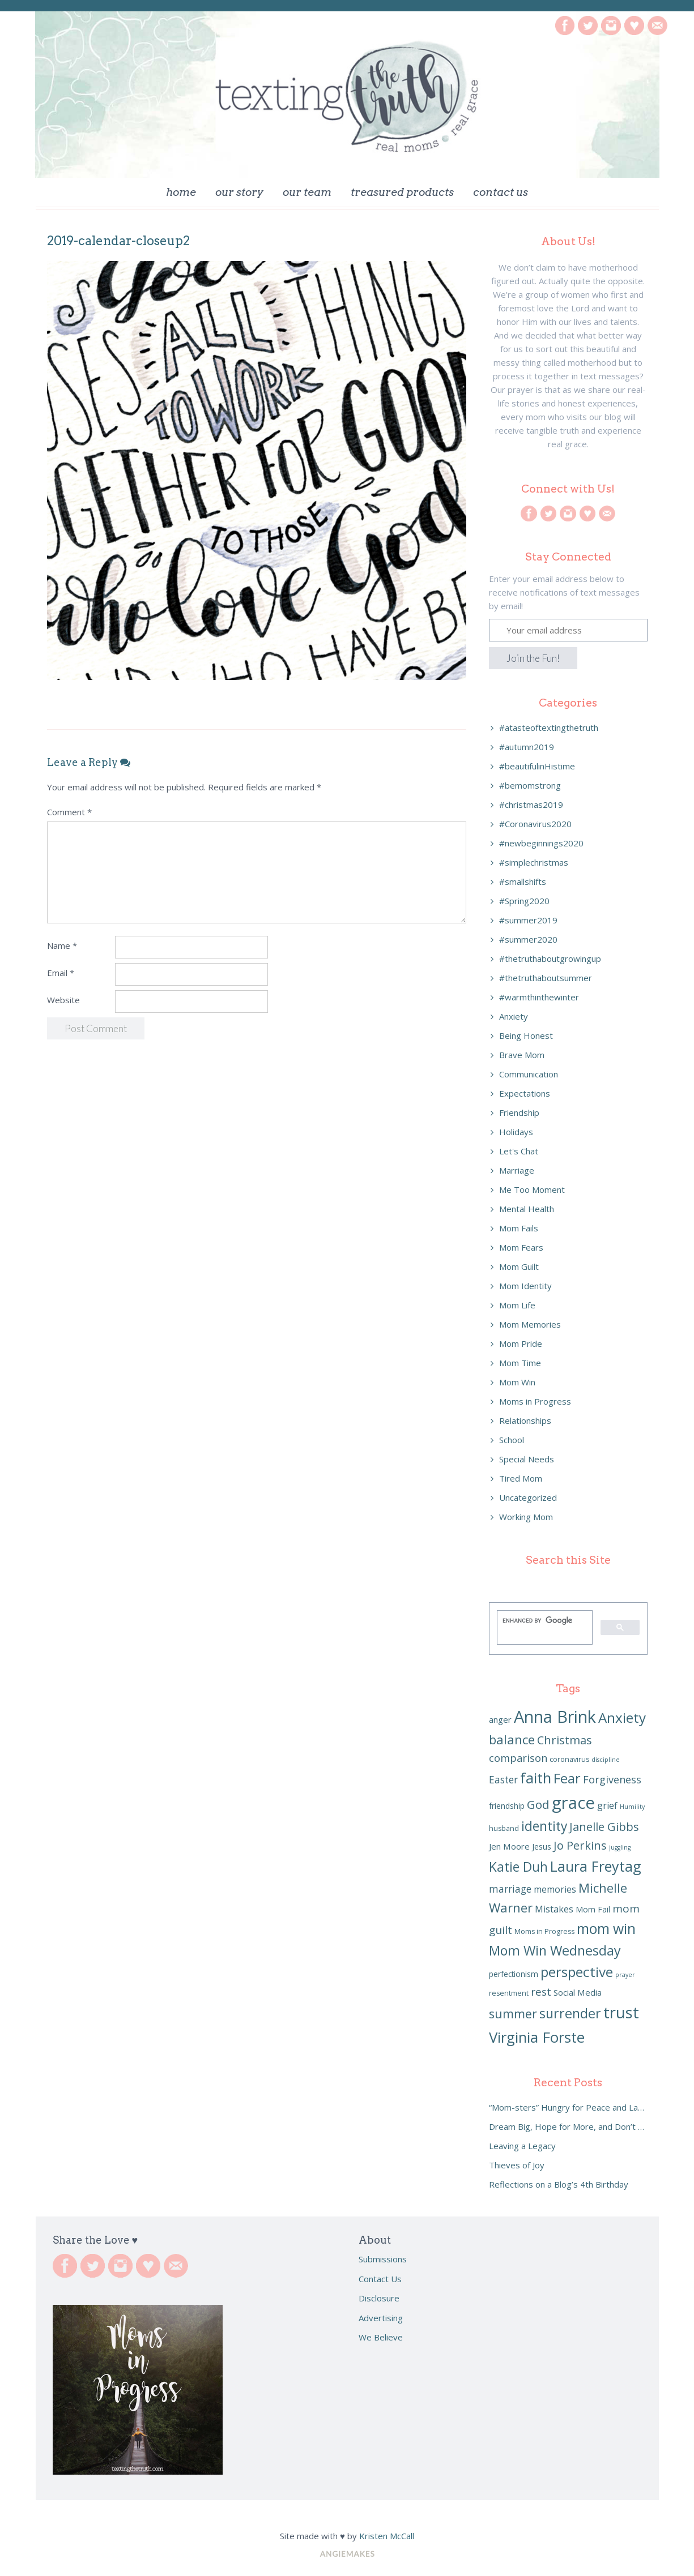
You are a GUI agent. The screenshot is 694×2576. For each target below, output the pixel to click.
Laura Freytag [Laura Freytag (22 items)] (595, 1866)
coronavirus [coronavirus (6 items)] (569, 1759)
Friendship (519, 1112)
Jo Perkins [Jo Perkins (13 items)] (580, 1845)
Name (62, 945)
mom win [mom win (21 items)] (606, 1928)
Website (63, 999)
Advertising (381, 2317)
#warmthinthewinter (539, 997)
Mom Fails (518, 1228)
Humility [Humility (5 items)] (632, 1807)
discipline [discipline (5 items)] (605, 1760)
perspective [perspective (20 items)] (576, 1971)
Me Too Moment (532, 1189)
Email (60, 972)
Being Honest (526, 1035)
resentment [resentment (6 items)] (509, 1993)
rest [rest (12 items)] (541, 1991)
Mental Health (526, 1208)
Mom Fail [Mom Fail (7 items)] (593, 1909)
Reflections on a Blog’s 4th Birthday (558, 2184)
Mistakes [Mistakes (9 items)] (554, 1909)
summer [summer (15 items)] (513, 2013)
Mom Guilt (519, 1266)
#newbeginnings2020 (541, 843)
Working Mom (526, 1516)
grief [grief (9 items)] (607, 1805)
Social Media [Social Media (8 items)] (578, 1992)
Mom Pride (520, 1343)
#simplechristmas (533, 862)
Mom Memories (530, 1324)
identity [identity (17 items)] (544, 1826)
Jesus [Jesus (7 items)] (541, 1846)
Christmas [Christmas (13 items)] (564, 1740)
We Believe (381, 2337)
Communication (528, 1074)
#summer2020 (528, 939)
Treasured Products (402, 192)
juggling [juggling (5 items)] (620, 1847)
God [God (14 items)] (538, 1804)
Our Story (239, 192)
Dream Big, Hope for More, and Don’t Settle (568, 2126)
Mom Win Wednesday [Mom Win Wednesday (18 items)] (555, 1950)
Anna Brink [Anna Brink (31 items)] (555, 1716)
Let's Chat (518, 1151)
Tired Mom (520, 1478)
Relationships (525, 1420)
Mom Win (517, 1382)
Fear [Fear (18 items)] (567, 1778)
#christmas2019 (531, 804)
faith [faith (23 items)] (535, 1778)
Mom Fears (521, 1247)
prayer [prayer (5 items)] (625, 1975)
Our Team (307, 192)
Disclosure (379, 2298)
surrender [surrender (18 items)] (570, 2013)
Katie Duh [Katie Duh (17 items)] (518, 1867)
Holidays (516, 1131)
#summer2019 (528, 920)
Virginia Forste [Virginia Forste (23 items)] (537, 2037)
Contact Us (500, 192)
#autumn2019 (526, 746)
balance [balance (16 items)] (512, 1739)
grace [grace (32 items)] (573, 1802)
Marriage (516, 1170)
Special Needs (526, 1459)
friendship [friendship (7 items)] (507, 1805)
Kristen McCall (386, 2535)
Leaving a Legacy (522, 2145)
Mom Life (517, 1305)
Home (181, 192)
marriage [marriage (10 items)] (510, 1888)
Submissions (383, 2259)
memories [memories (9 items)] (555, 1889)
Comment (69, 812)
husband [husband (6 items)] (504, 1828)
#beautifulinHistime (537, 766)
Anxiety (513, 1016)
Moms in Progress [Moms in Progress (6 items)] (544, 1931)
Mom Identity (525, 1285)
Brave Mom (521, 1054)
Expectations (524, 1093)
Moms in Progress (535, 1401)
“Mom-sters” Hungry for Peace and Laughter (568, 2107)
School (511, 1439)
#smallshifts (522, 881)
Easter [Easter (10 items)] (503, 1779)
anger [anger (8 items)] (500, 1719)
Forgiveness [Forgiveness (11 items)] (612, 1779)
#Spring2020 (524, 900)
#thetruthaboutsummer (545, 977)
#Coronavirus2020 (535, 823)
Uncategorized (528, 1497)
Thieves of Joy (516, 2165)
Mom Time (520, 1362)
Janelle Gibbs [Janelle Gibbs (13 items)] (604, 1826)
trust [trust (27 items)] (621, 2012)
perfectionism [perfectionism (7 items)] (513, 1974)
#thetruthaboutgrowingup (550, 958)
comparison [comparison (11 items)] (518, 1758)
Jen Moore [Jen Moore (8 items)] (509, 1846)
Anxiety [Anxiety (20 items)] (622, 1717)
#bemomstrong (530, 785)
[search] (544, 1620)
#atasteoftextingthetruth (548, 727)
